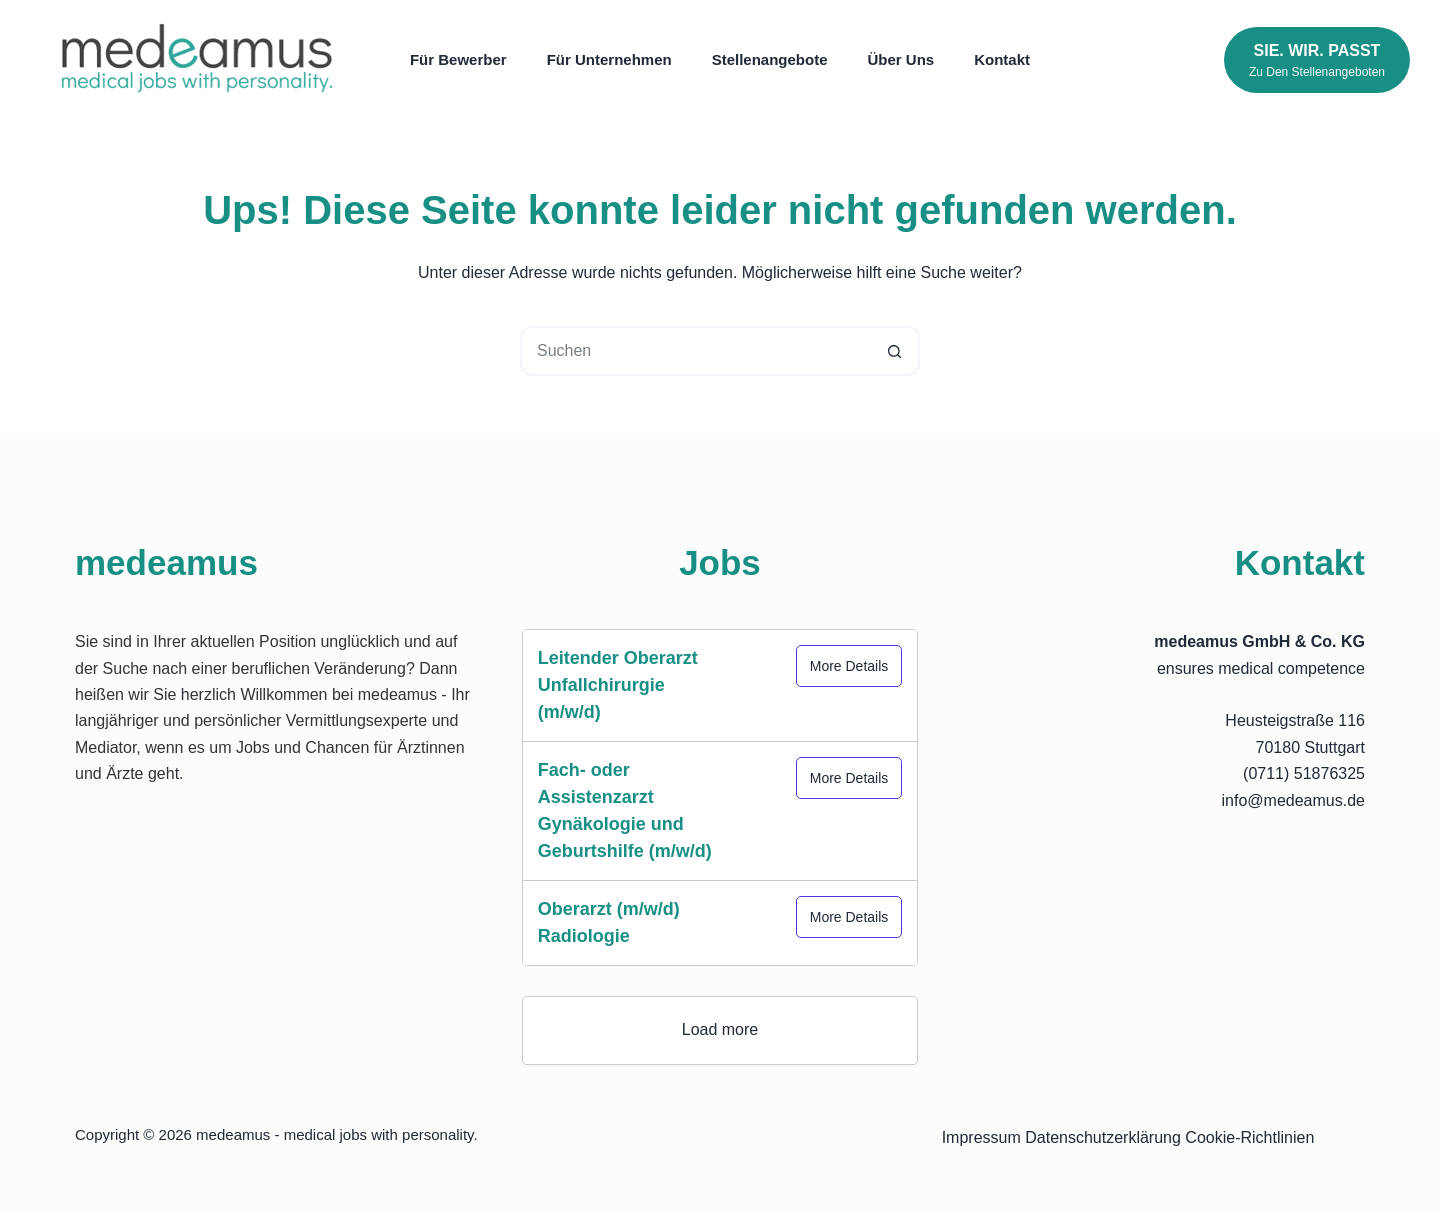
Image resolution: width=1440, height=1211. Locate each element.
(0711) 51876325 (1304, 773)
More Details (849, 666)
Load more (720, 1029)
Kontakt (1002, 59)
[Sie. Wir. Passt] (1317, 60)
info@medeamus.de (1293, 800)
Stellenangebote (770, 59)
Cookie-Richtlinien (1249, 1137)
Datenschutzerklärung (1103, 1137)
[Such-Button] (895, 351)
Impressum (981, 1137)
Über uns (901, 59)
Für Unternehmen (609, 59)
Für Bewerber (458, 59)
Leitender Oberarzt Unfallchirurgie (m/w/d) (618, 685)
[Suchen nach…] (695, 351)
